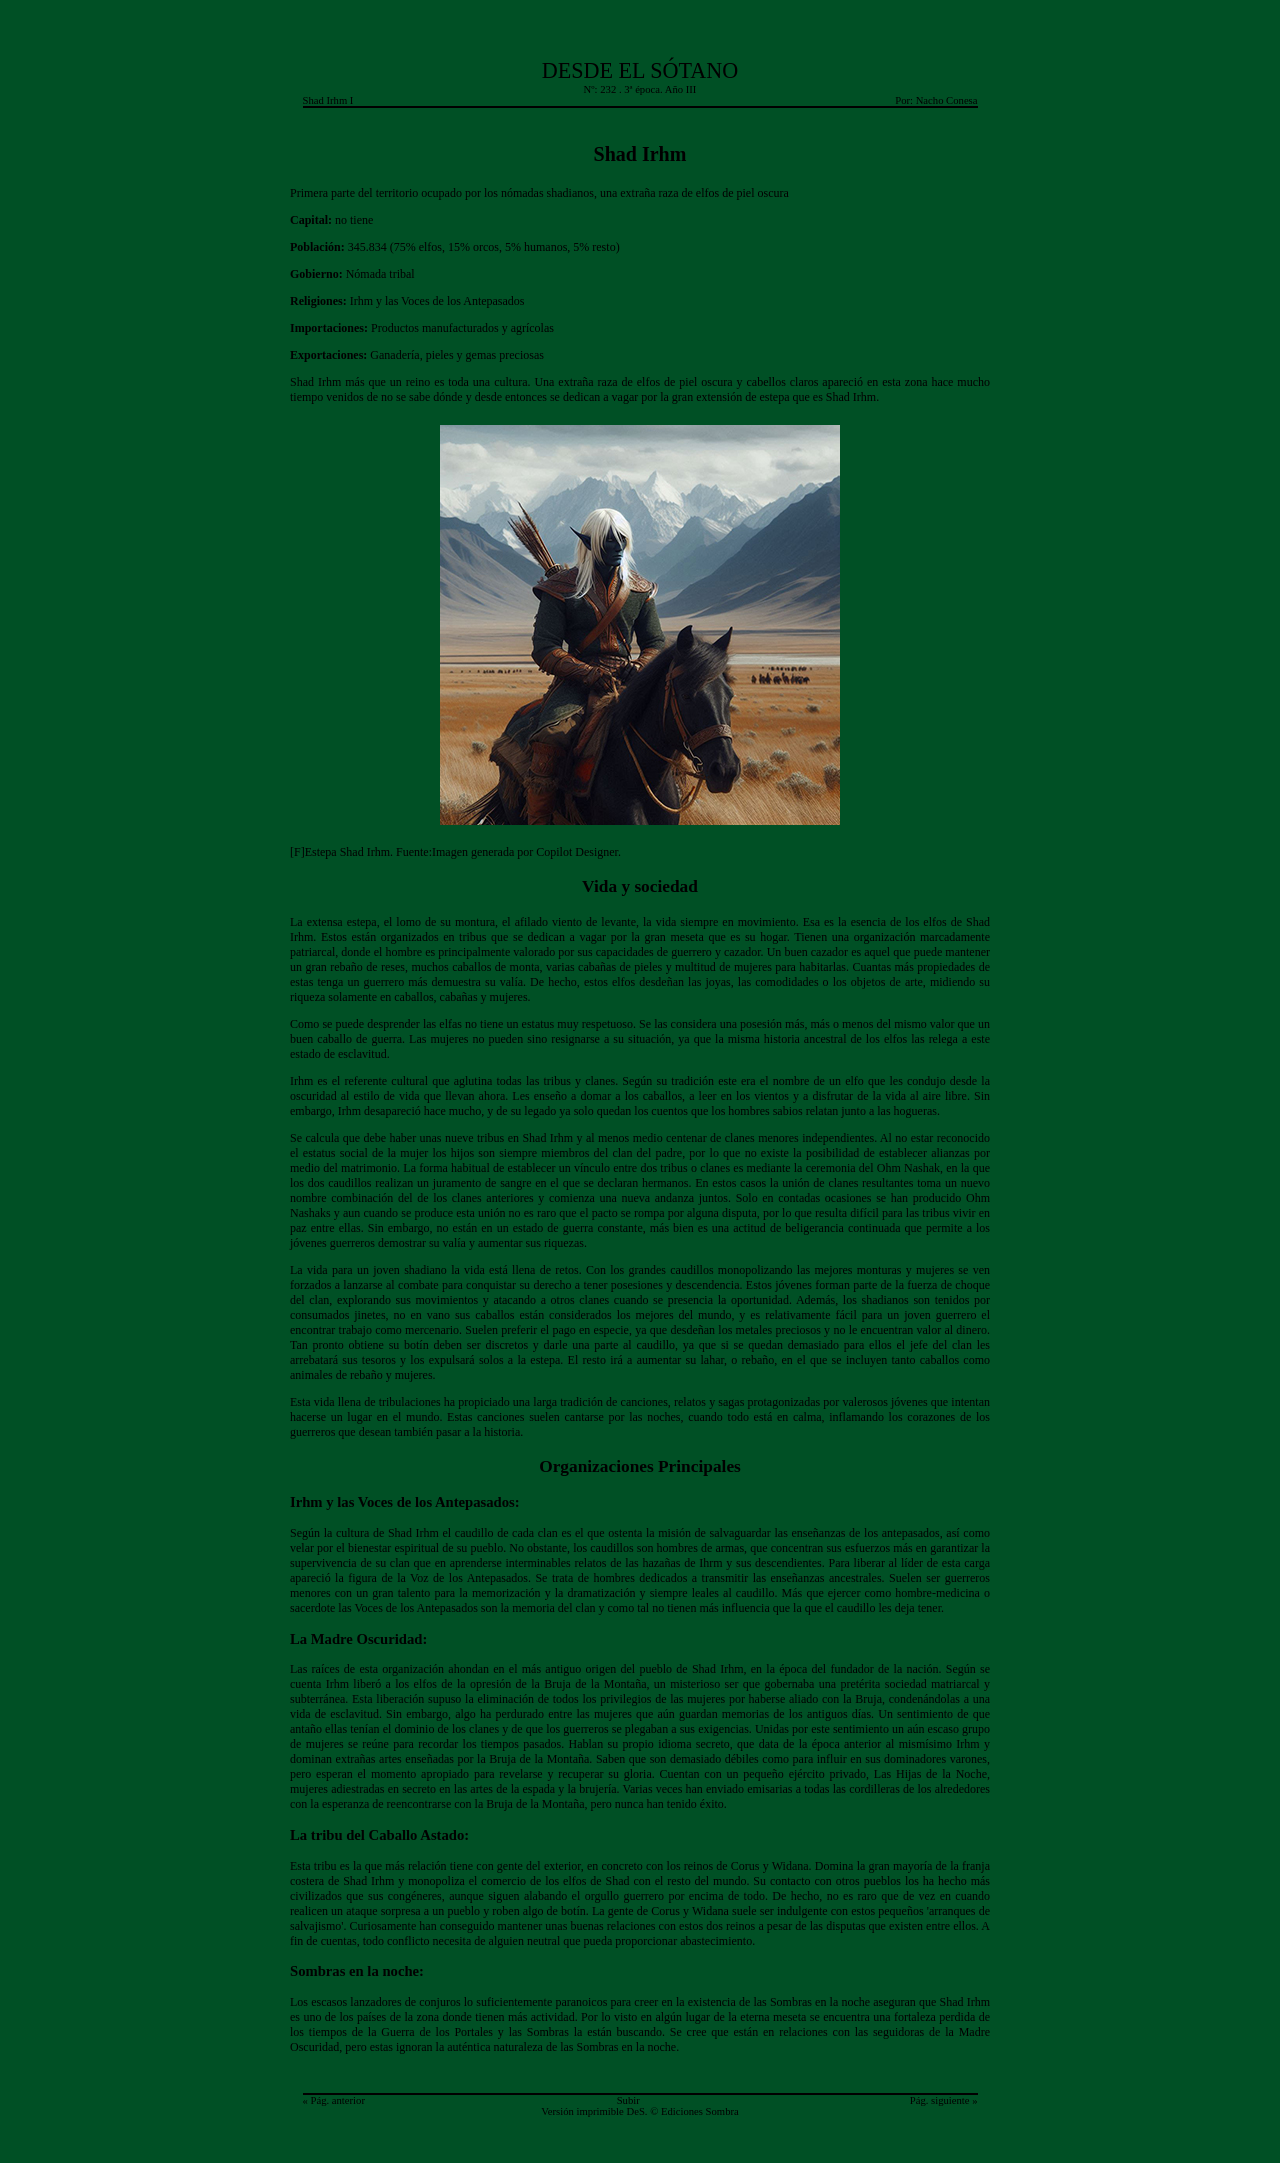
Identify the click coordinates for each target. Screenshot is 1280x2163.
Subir (628, 2100)
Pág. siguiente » (944, 2100)
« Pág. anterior (334, 2100)
